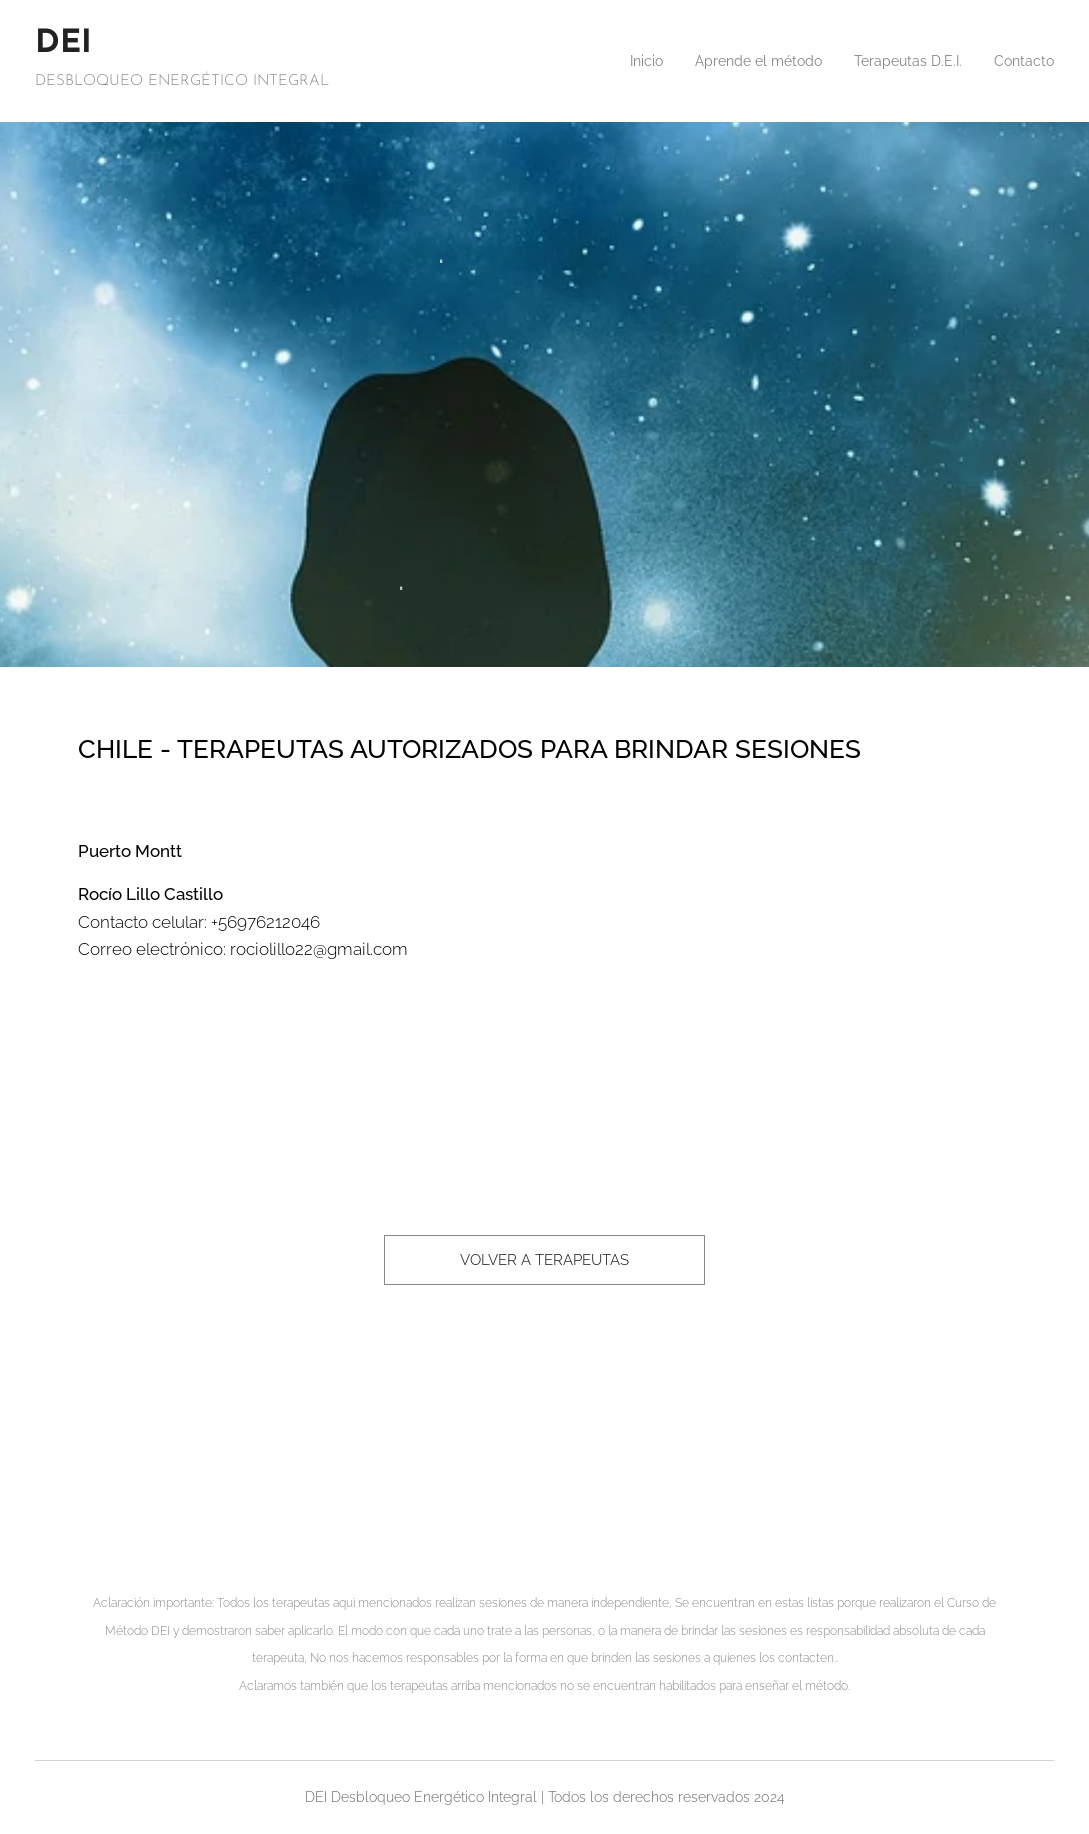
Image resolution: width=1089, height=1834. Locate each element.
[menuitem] (611, 61)
